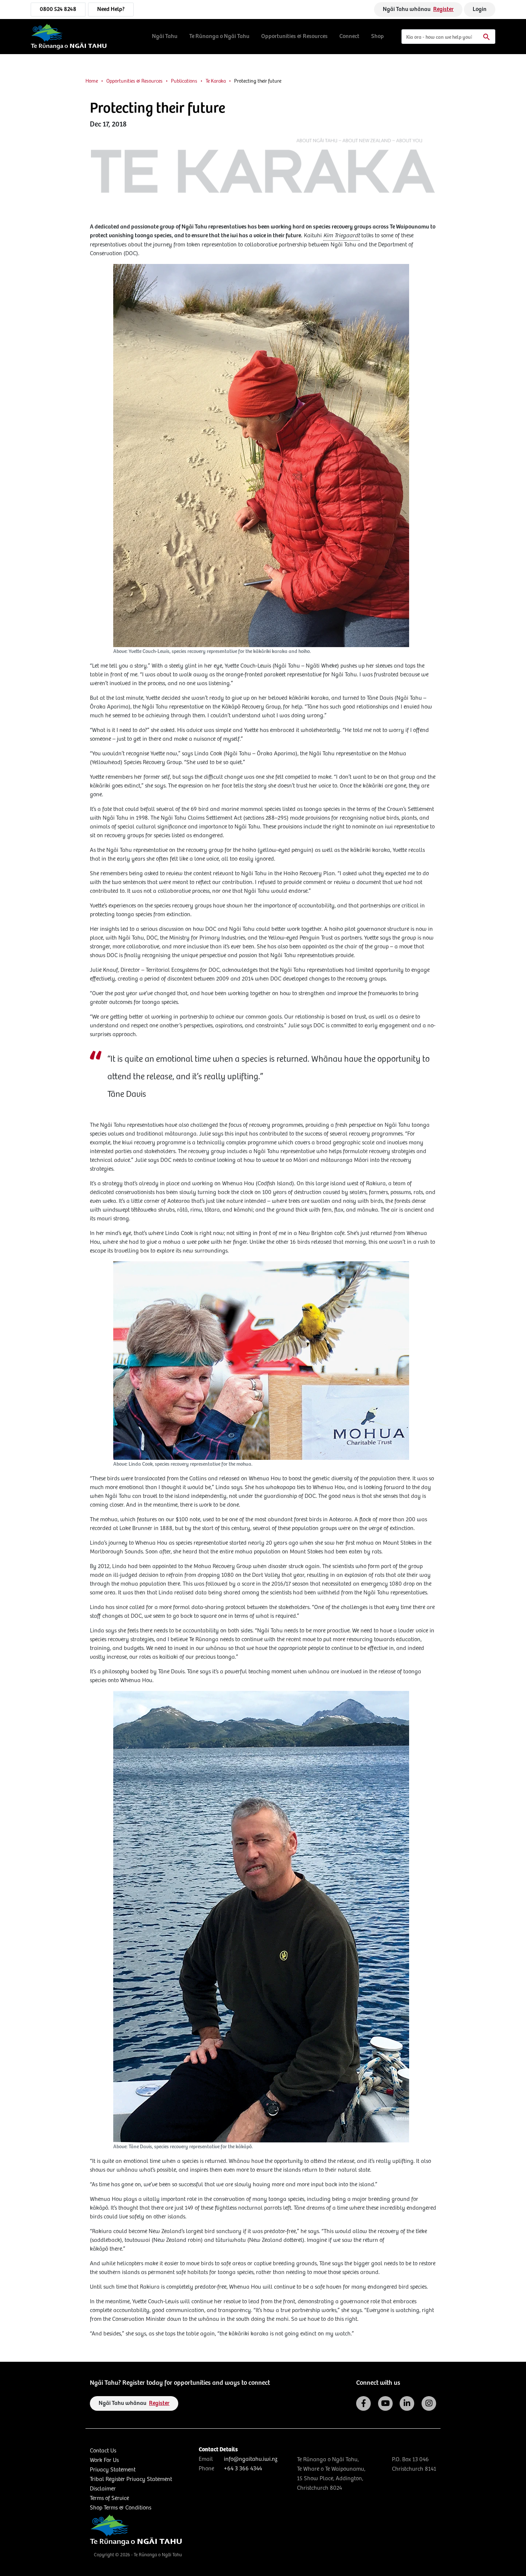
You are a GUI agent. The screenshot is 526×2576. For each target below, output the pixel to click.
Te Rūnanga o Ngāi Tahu (219, 36)
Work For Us (104, 2460)
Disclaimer (103, 2489)
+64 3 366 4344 (243, 2469)
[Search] (448, 36)
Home (91, 81)
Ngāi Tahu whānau (418, 9)
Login (480, 9)
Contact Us (103, 2451)
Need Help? (111, 9)
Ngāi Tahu (165, 36)
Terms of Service (109, 2498)
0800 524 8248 (58, 9)
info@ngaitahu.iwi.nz (250, 2459)
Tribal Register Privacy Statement (131, 2479)
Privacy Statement (113, 2470)
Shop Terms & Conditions (120, 2508)
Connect (349, 36)
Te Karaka (216, 81)
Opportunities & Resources (294, 36)
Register (443, 9)
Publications (184, 81)
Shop (377, 36)
